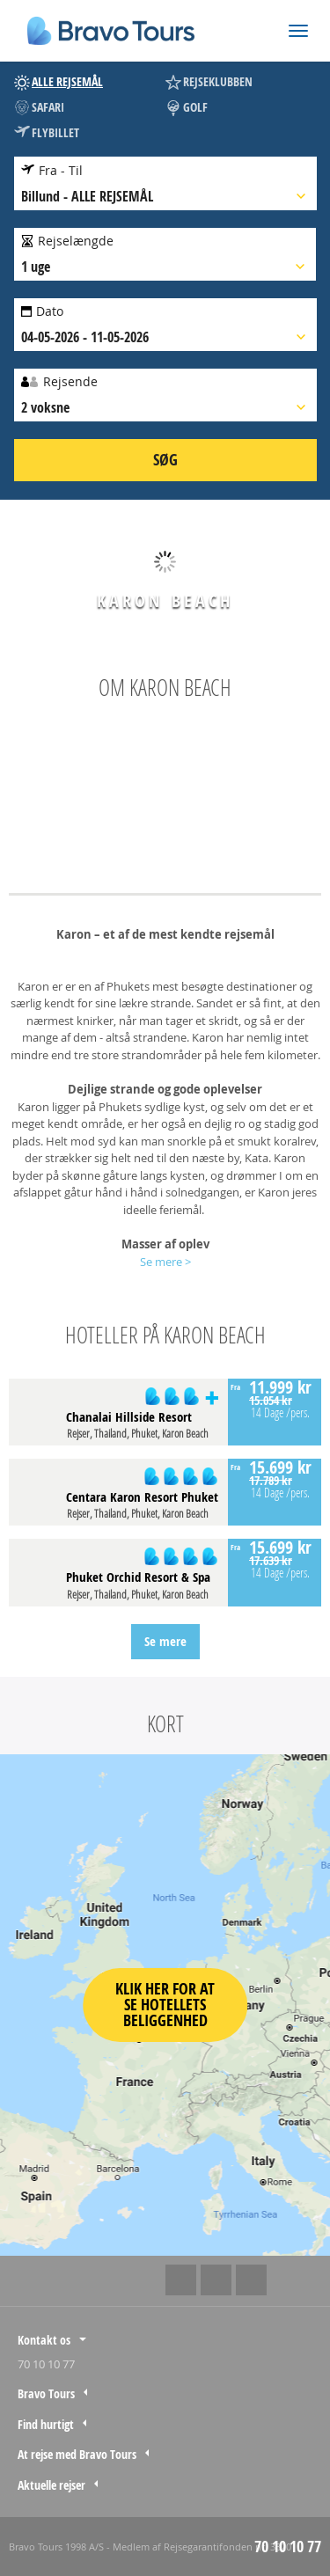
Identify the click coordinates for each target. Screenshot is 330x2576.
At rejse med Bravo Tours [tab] (77, 2454)
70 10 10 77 (46, 2364)
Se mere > (165, 1262)
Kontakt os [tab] (44, 2339)
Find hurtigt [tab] (46, 2424)
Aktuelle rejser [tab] (51, 2485)
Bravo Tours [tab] (46, 2393)
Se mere (165, 1641)
